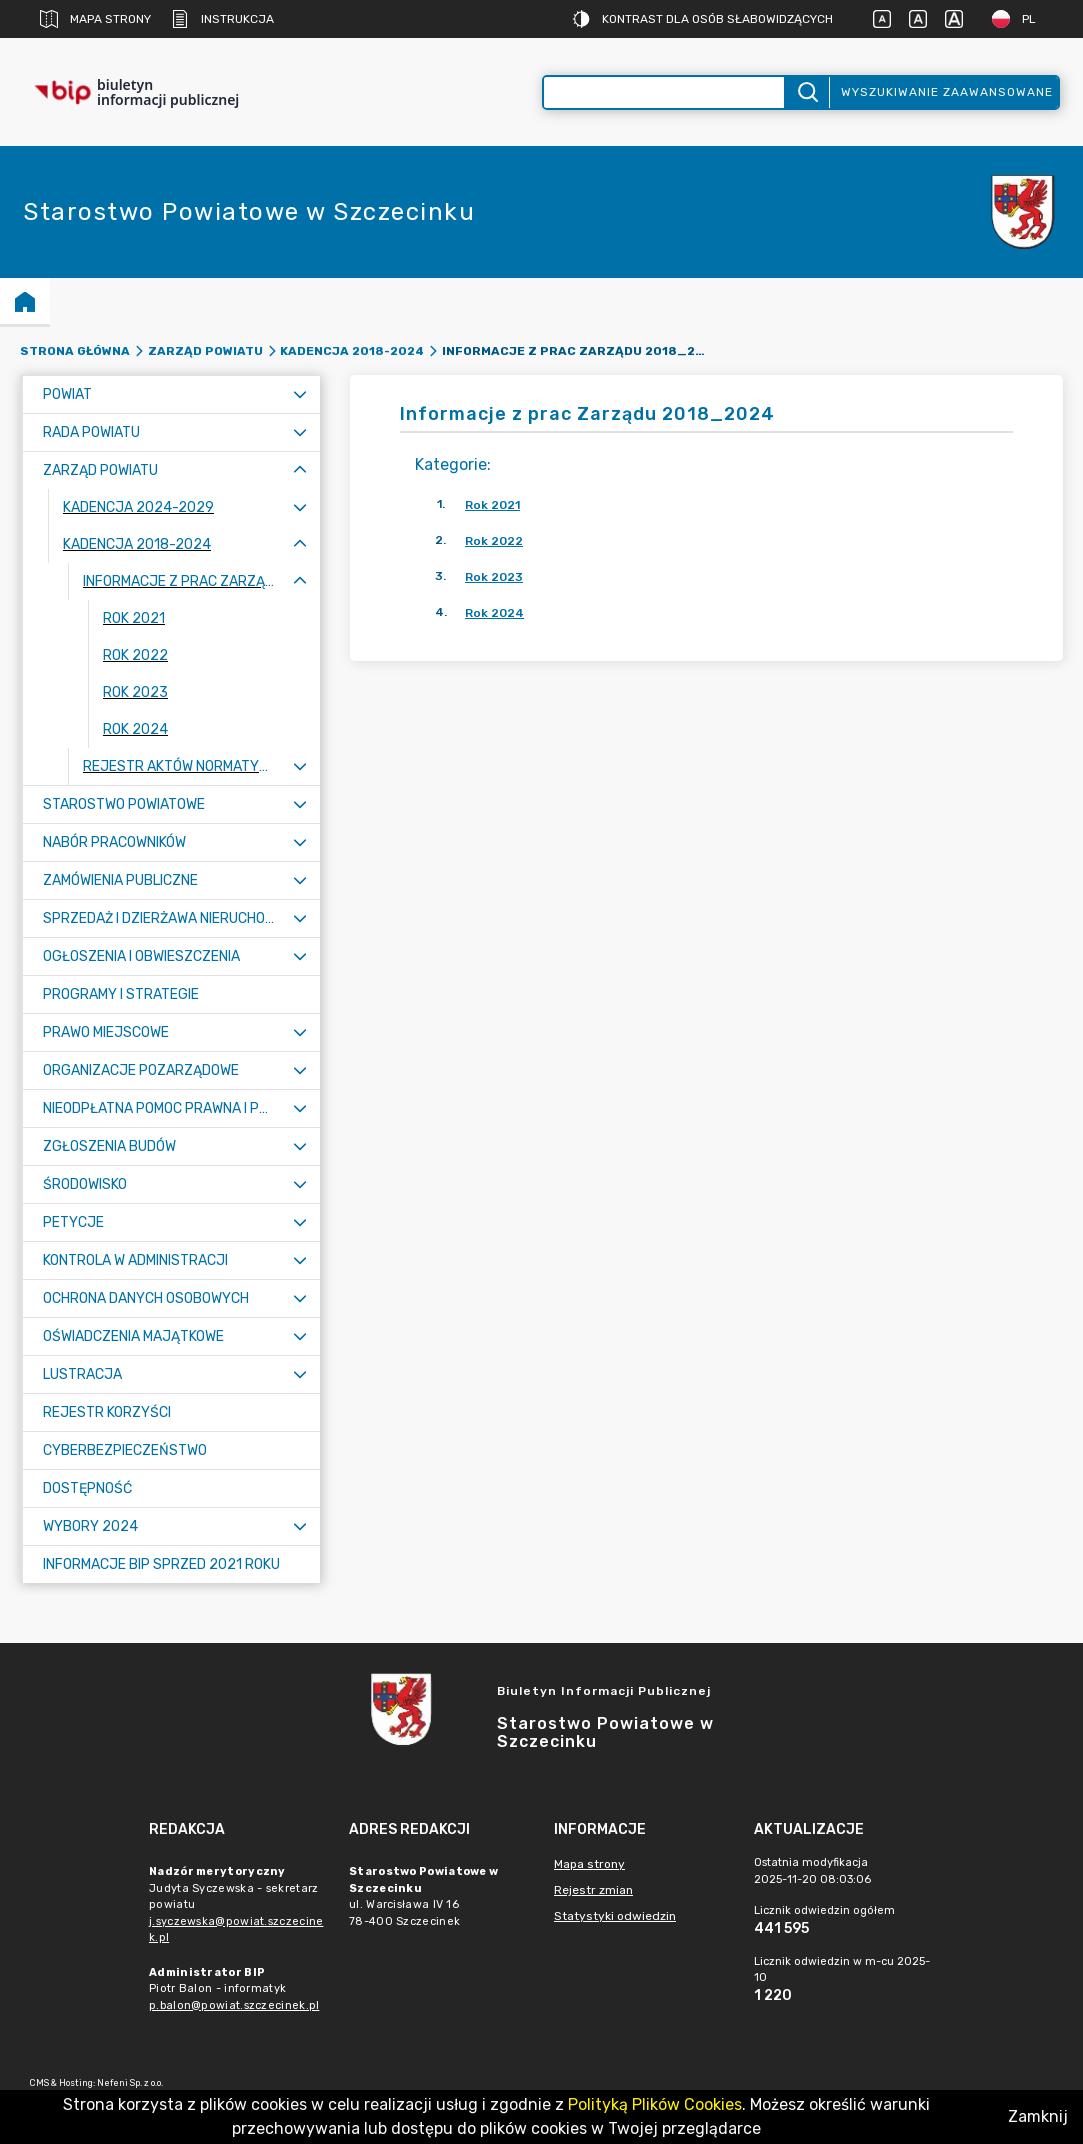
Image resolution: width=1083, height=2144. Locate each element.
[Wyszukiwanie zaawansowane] (664, 92)
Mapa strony (95, 19)
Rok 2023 (494, 577)
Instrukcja (222, 19)
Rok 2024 (494, 613)
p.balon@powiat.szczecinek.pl (234, 2005)
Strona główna (75, 351)
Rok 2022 (494, 541)
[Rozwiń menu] (300, 394)
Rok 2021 (492, 505)
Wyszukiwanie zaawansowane (947, 92)
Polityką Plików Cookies (655, 2104)
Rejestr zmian (593, 1890)
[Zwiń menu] (300, 470)
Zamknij (1038, 2116)
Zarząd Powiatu (205, 351)
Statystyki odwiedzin (615, 1916)
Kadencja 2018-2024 (352, 351)
